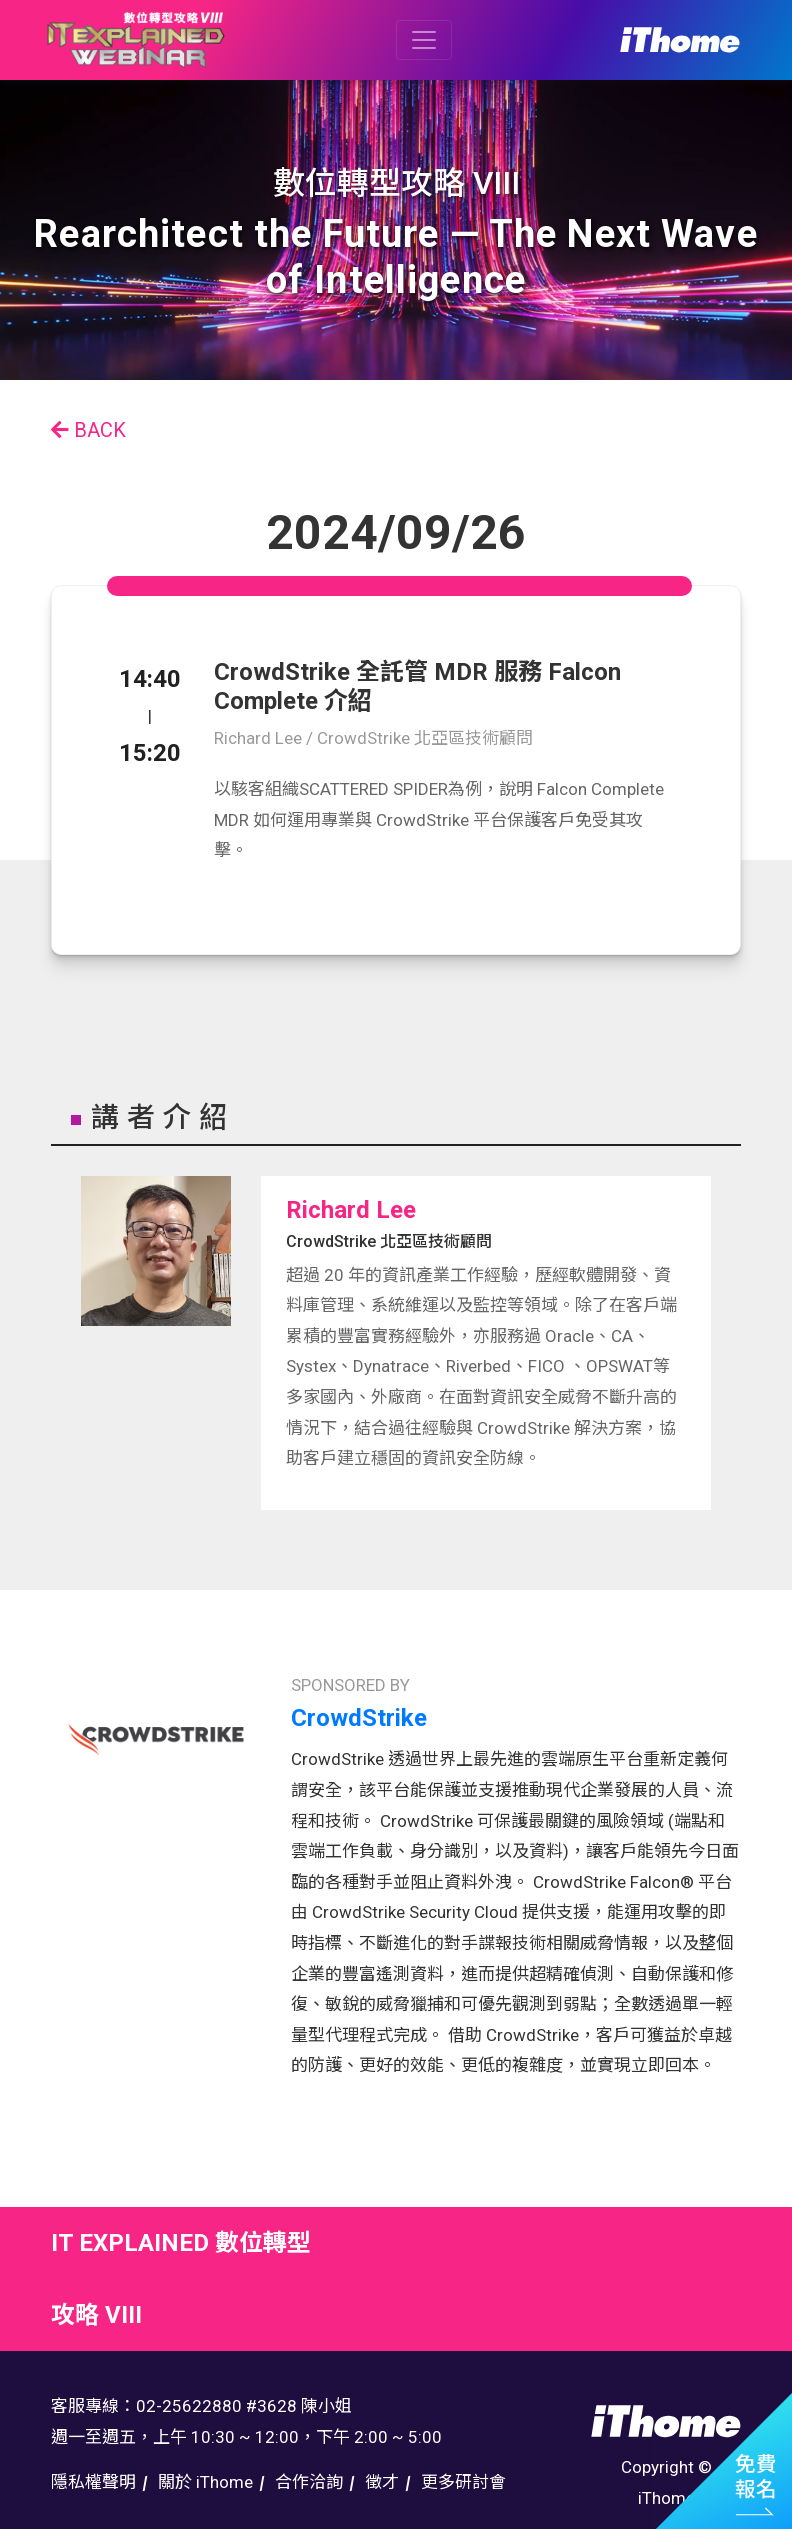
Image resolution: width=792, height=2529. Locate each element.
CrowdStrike (359, 1718)
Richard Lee (351, 1210)
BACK (88, 430)
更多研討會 (463, 2482)
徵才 (382, 2482)
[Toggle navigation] (424, 40)
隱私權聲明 (93, 2482)
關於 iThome (205, 2482)
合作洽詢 (309, 2482)
